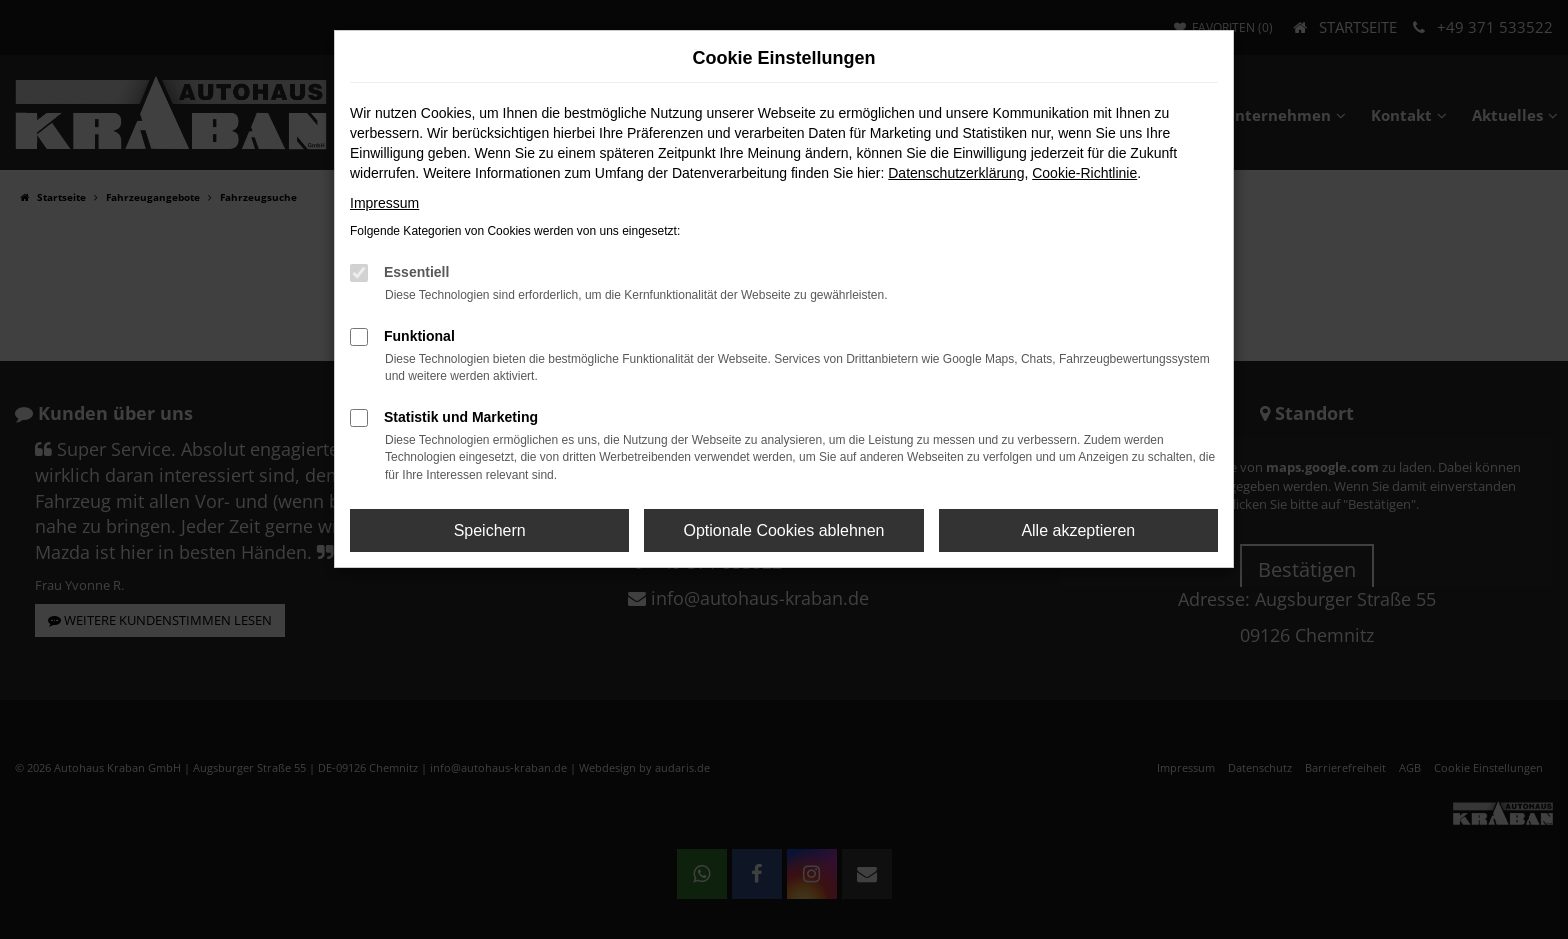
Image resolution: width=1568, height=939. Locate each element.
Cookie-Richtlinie (1084, 173)
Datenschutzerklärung (956, 173)
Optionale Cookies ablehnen (783, 530)
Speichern (490, 530)
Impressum (384, 203)
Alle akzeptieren (1078, 530)
